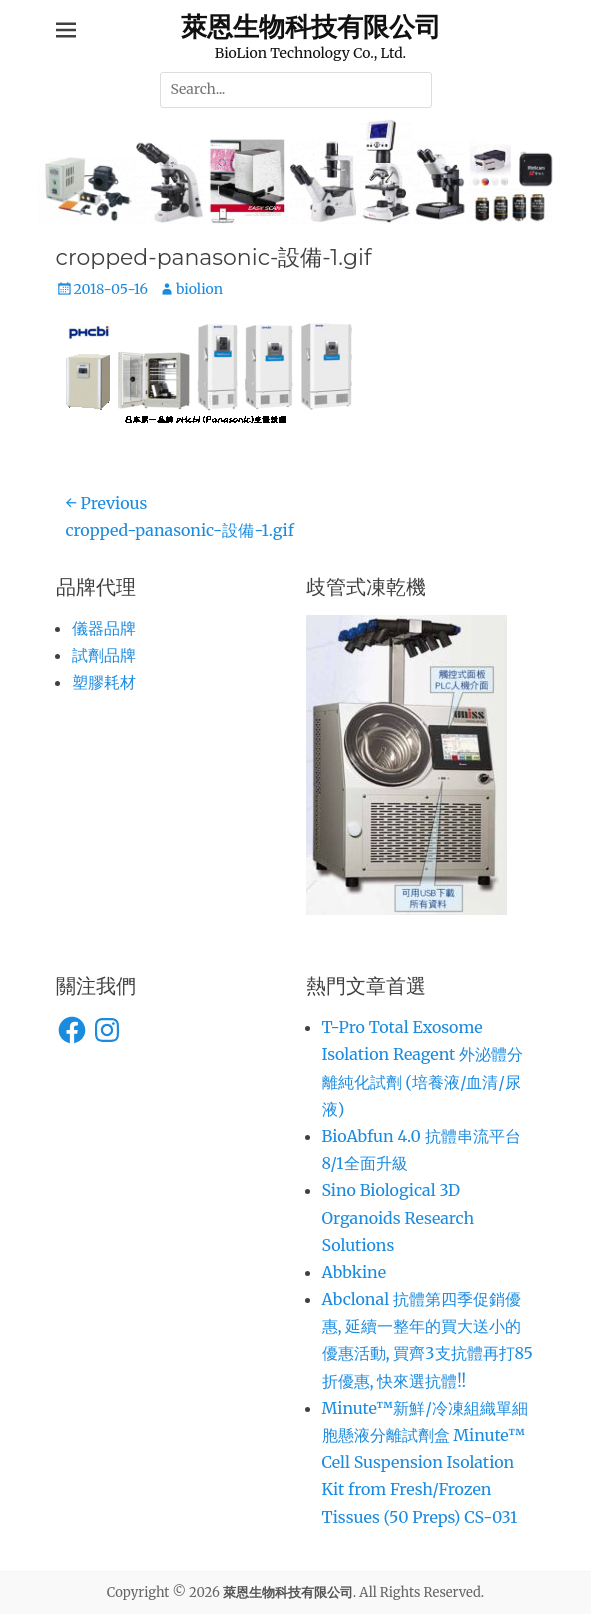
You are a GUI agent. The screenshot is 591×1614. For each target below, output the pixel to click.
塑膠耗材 (104, 682)
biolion (199, 289)
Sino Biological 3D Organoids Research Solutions (398, 1217)
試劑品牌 (104, 655)
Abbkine (354, 1272)
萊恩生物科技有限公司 (311, 26)
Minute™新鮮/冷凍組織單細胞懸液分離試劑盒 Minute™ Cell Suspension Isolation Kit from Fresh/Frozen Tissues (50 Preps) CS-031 (425, 1462)
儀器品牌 (104, 628)
